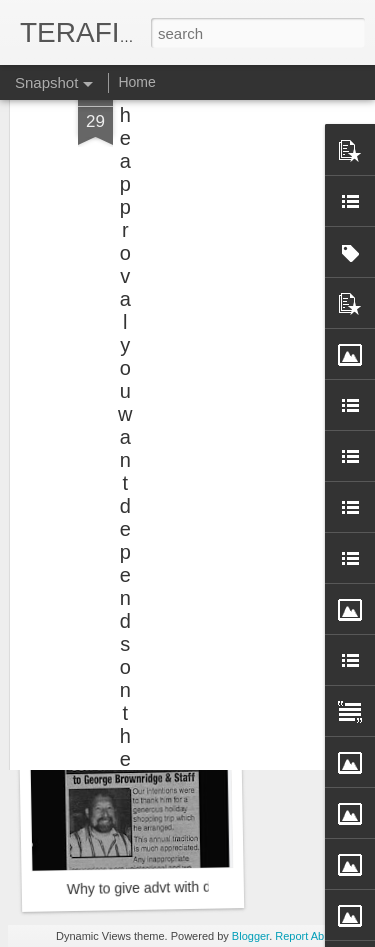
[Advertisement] (203, 125)
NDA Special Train (127, 627)
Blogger (250, 936)
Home (136, 82)
